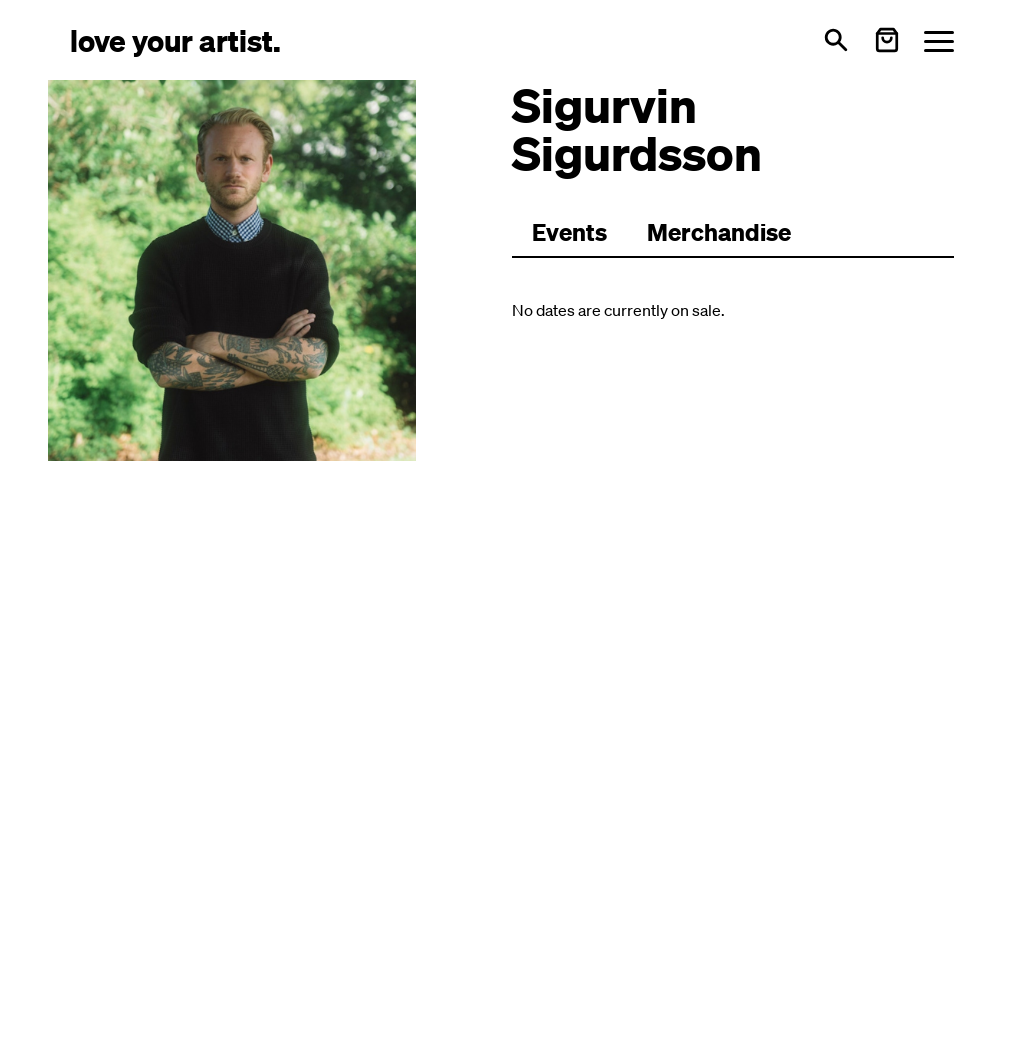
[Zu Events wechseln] (569, 233)
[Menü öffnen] (939, 40)
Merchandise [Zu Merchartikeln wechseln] (719, 232)
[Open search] (836, 40)
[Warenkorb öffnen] (887, 40)
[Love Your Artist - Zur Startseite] (175, 39)
